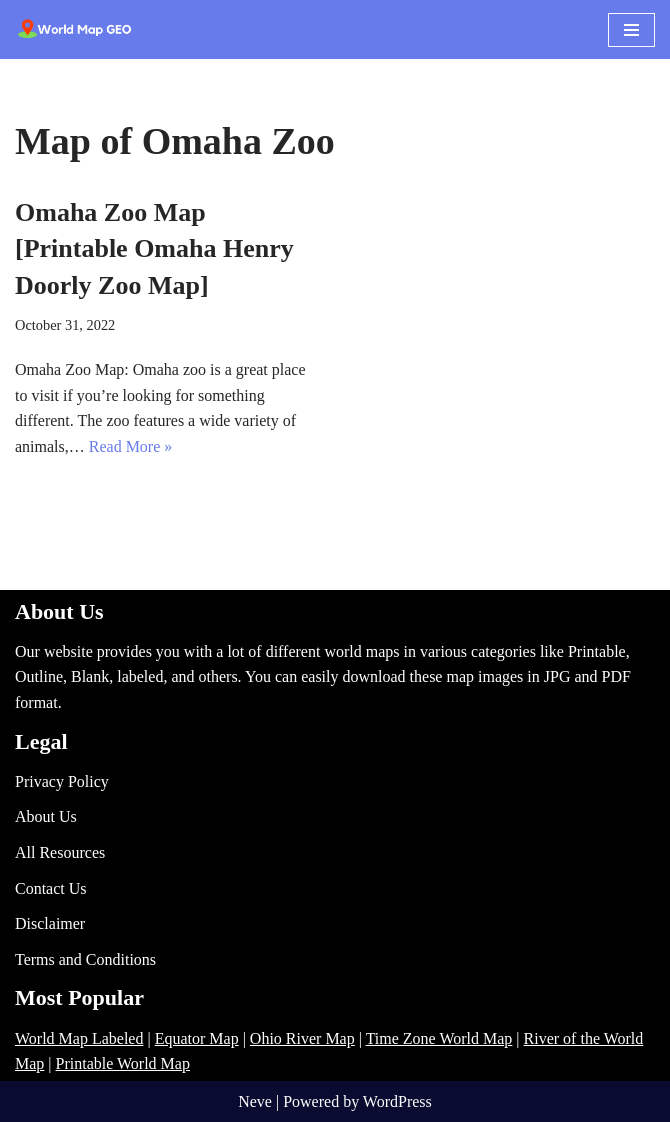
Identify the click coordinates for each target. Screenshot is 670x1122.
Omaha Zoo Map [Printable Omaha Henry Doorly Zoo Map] (154, 249)
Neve (255, 1101)
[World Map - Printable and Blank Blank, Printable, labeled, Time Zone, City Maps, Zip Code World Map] (75, 29)
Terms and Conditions (85, 959)
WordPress (397, 1101)
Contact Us (51, 888)
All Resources (60, 852)
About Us (46, 816)
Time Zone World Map (439, 1038)
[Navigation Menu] (631, 30)
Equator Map (197, 1038)
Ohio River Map (302, 1038)
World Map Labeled (79, 1038)
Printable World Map (123, 1063)
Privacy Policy (62, 781)
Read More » (131, 446)
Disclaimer (50, 923)
